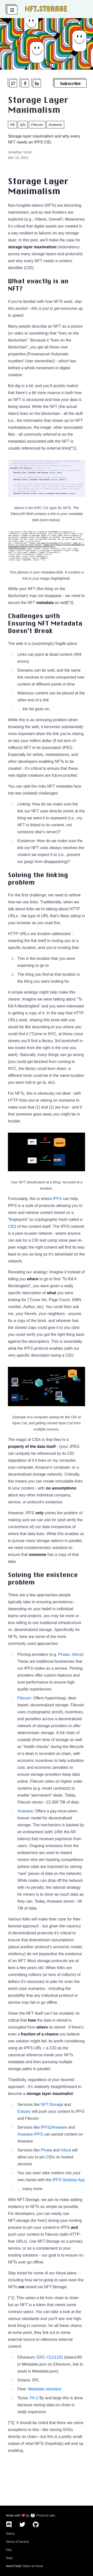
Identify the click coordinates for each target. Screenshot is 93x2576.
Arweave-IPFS (30, 2134)
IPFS (57, 1199)
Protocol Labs (43, 2516)
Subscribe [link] (70, 83)
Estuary (24, 2111)
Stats (9, 2558)
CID (11, 1226)
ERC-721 (45, 2357)
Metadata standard (44, 2389)
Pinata (63, 1654)
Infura (77, 1654)
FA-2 (34, 2398)
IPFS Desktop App (68, 2180)
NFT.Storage (52, 2104)
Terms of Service (17, 2542)
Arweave (25, 1811)
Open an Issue (33, 2566)
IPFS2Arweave (54, 2127)
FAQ (9, 2550)
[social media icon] (14, 83)
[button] (12, 10)
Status (10, 2533)
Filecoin (24, 1698)
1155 (58, 2357)
